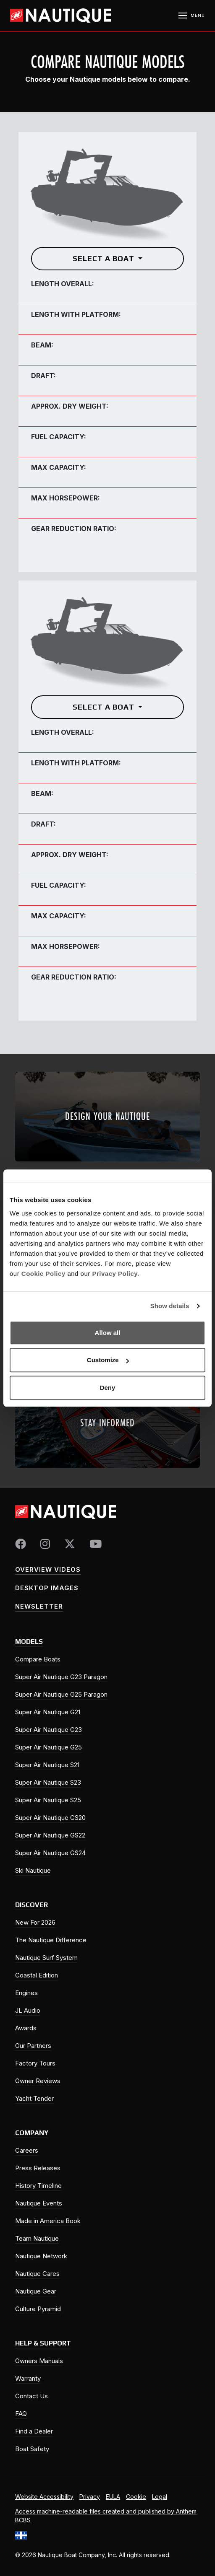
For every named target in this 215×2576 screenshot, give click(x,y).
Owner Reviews (37, 2081)
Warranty (28, 2378)
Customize (108, 1359)
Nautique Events (38, 2203)
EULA (113, 2496)
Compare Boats (37, 1659)
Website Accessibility (44, 2496)
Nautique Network (41, 2256)
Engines (26, 1993)
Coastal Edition (36, 1975)
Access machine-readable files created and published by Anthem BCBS (106, 2516)
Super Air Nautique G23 (48, 1730)
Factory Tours (35, 2063)
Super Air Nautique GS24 (50, 1853)
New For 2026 (35, 1922)
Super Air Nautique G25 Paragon (61, 1694)
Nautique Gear (35, 2291)
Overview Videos (48, 1569)
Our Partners (33, 2046)
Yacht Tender (34, 2098)
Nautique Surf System (46, 1958)
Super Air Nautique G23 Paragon (61, 1677)
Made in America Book (48, 2221)
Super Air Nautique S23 (48, 1782)
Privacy (89, 2496)
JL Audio (27, 2010)
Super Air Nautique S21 (47, 1765)
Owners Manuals (39, 2361)
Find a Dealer (34, 2431)
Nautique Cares (37, 2274)
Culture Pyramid (38, 2309)
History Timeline (38, 2186)
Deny (107, 1387)
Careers (26, 2150)
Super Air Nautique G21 (47, 1712)
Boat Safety (32, 2449)
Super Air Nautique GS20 (50, 1818)
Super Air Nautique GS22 (50, 1835)
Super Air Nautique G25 (48, 1747)
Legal (159, 2496)
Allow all (108, 1332)
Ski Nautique (33, 1870)
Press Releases (37, 2168)
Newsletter (39, 1606)
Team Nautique (37, 2238)
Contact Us (31, 2396)
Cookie (136, 2496)
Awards (26, 2028)
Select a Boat (104, 258)
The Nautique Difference (51, 1940)
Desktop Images (47, 1588)
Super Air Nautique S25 (48, 1800)
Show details (169, 1305)
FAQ (21, 2414)
